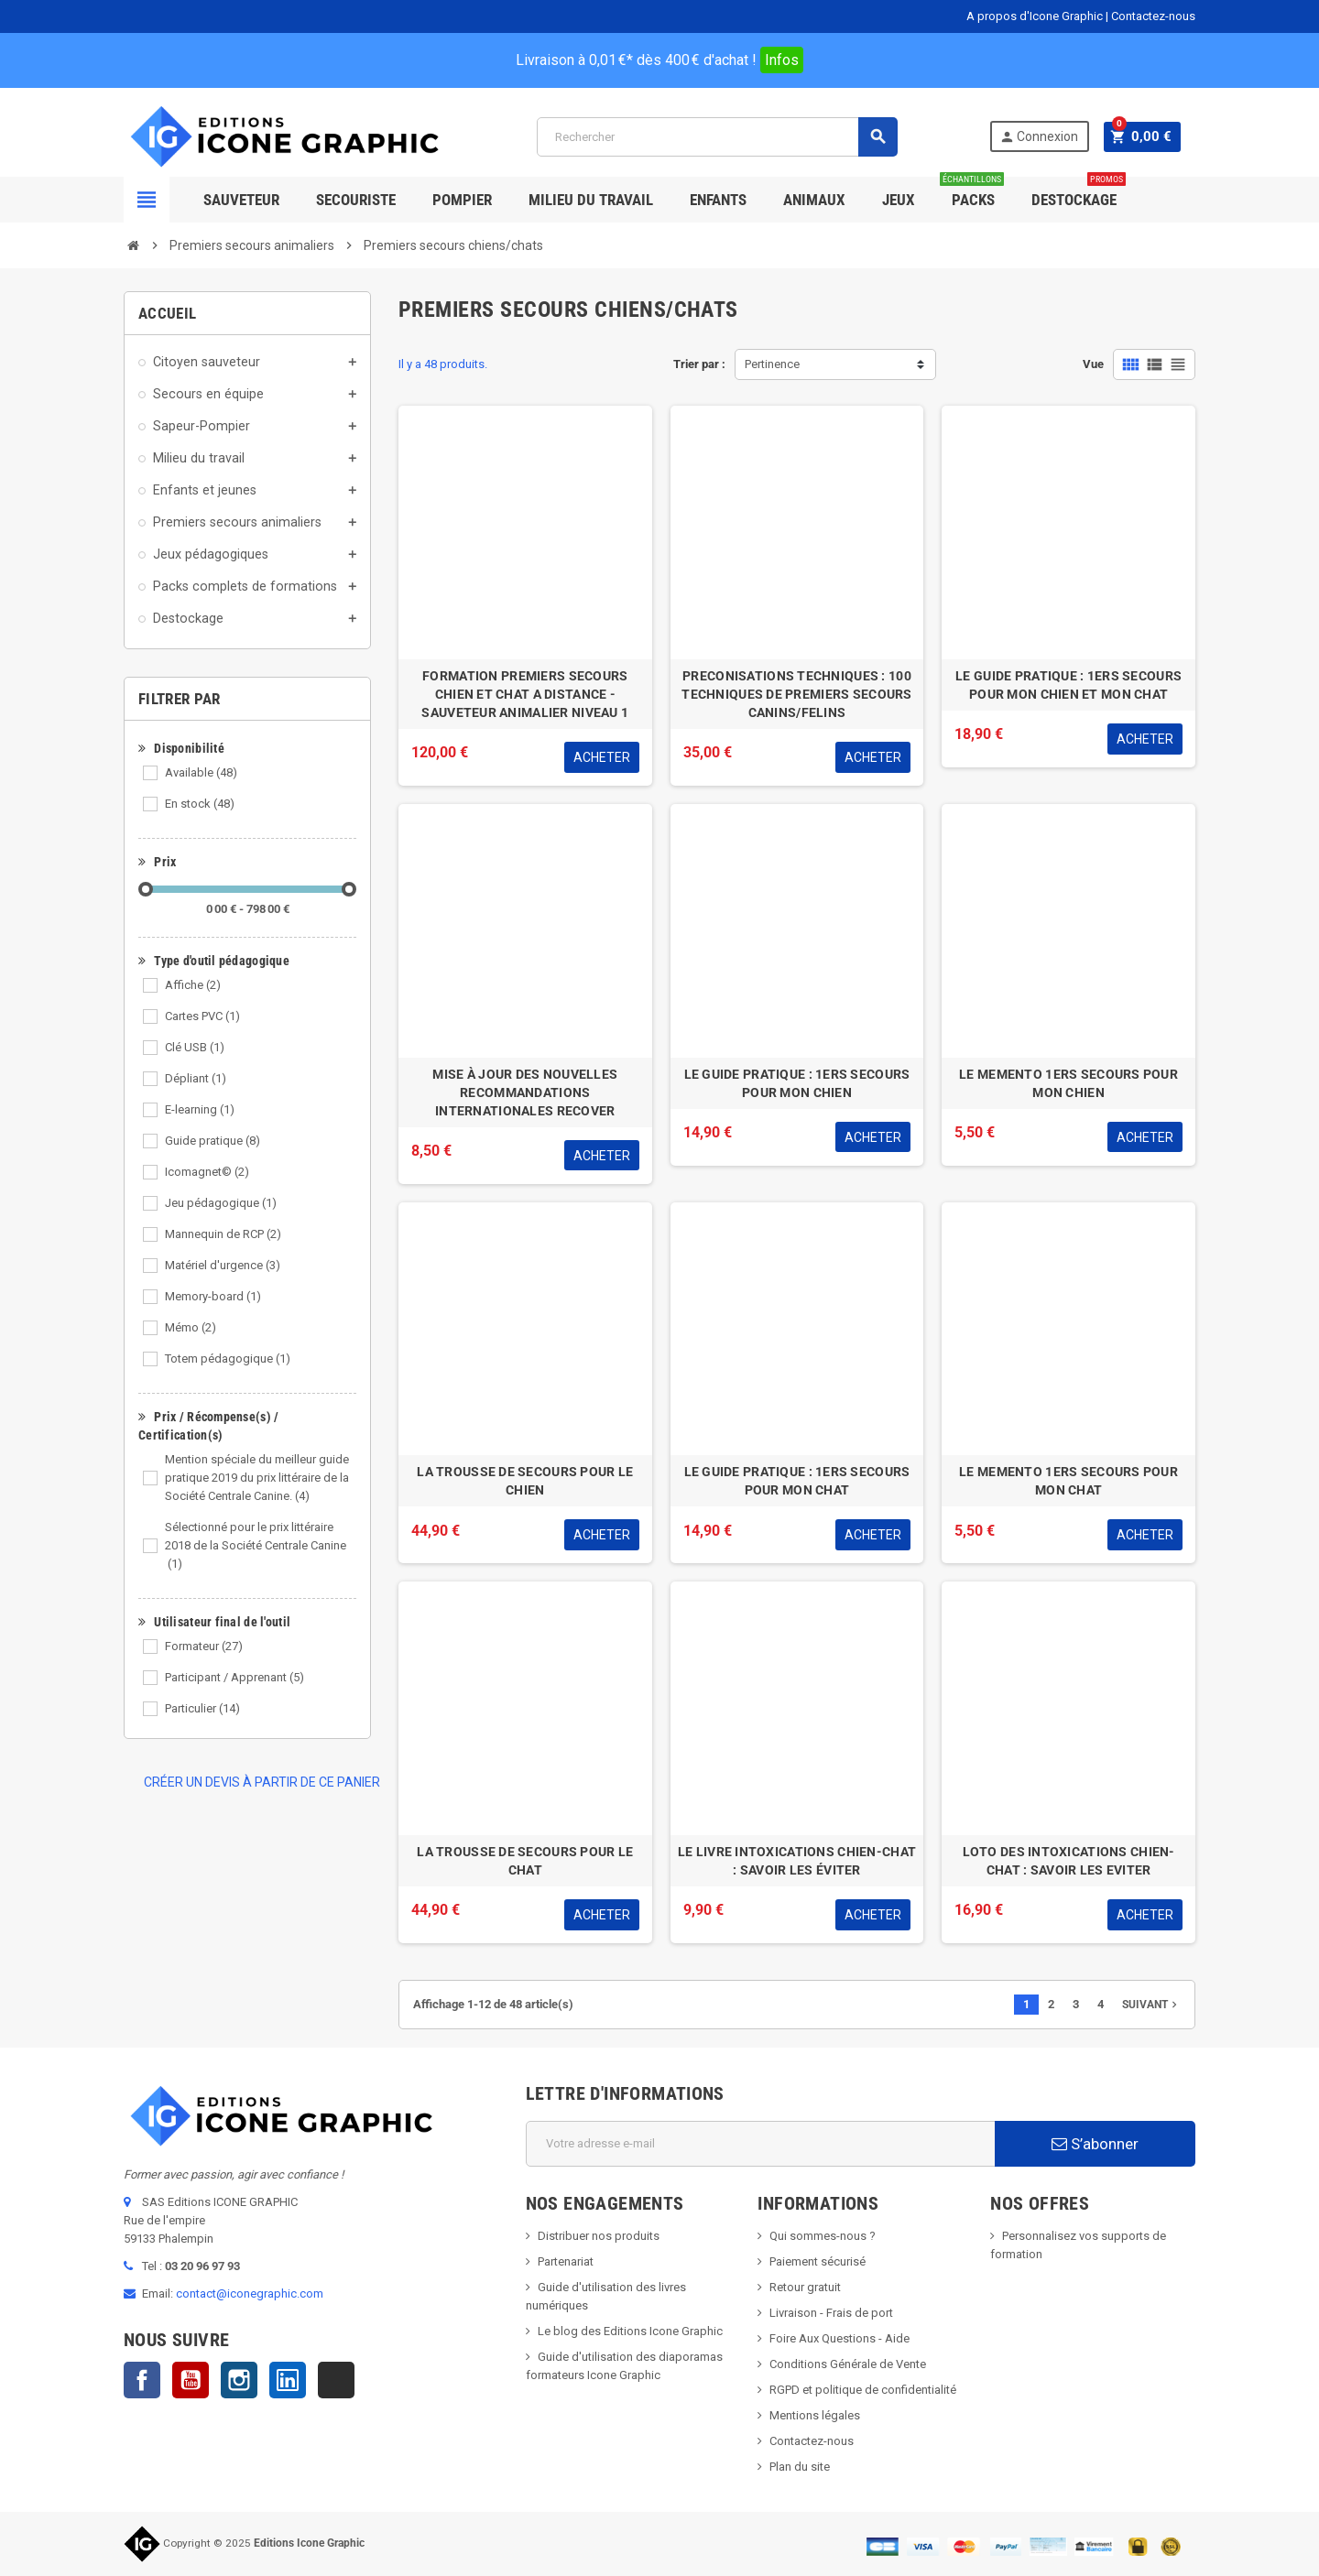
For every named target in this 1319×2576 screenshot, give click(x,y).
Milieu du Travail (591, 199)
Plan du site (799, 2466)
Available (201, 772)
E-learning (199, 1109)
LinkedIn (287, 2380)
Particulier (202, 1708)
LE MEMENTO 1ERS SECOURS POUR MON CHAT (1068, 1480)
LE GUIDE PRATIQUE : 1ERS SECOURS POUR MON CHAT (797, 1480)
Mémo (190, 1327)
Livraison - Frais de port (831, 2313)
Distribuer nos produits (599, 2236)
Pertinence (772, 364)
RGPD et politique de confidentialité (862, 2390)
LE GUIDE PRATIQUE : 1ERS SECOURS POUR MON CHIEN (797, 1083)
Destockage (1078, 193)
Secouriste (356, 199)
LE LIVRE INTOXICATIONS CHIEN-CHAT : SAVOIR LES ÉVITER (797, 1860)
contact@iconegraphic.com (249, 2293)
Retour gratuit (805, 2287)
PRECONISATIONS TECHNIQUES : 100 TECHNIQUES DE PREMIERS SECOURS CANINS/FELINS (796, 694)
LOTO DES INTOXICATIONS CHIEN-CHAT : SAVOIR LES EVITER (1069, 1860)
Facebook (142, 2380)
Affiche (193, 985)
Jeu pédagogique (221, 1203)
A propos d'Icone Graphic (1034, 16)
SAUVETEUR (241, 199)
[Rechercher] (719, 137)
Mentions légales (814, 2415)
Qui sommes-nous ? (822, 2236)
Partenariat (566, 2261)
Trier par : (699, 364)
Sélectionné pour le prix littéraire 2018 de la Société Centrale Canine (255, 1545)
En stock (199, 803)
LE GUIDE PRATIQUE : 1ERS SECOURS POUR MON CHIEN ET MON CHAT (1068, 684)
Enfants (718, 199)
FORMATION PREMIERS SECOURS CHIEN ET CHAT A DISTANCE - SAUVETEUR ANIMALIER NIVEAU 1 (524, 694)
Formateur (204, 1646)
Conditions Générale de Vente (847, 2364)
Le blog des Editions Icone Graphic (630, 2331)
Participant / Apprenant (234, 1677)
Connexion (1043, 137)
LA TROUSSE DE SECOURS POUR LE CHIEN (525, 1480)
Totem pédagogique (227, 1358)
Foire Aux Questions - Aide (839, 2338)
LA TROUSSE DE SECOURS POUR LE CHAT (525, 1860)
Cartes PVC (202, 1016)
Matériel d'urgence (222, 1265)
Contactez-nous (1153, 16)
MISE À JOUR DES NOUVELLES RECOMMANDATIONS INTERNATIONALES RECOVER (524, 1092)
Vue (1093, 364)
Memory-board (213, 1296)
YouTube (190, 2380)
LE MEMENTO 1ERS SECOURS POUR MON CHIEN (1068, 1083)
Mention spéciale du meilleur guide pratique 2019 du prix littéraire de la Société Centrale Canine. (257, 1477)
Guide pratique (212, 1140)
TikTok (336, 2380)
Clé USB (194, 1047)
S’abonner (1095, 2144)
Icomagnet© (207, 1172)
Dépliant (195, 1078)
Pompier (462, 199)
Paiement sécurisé (817, 2261)
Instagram (239, 2380)
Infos (782, 60)
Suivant (1151, 2004)
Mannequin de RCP (223, 1234)
